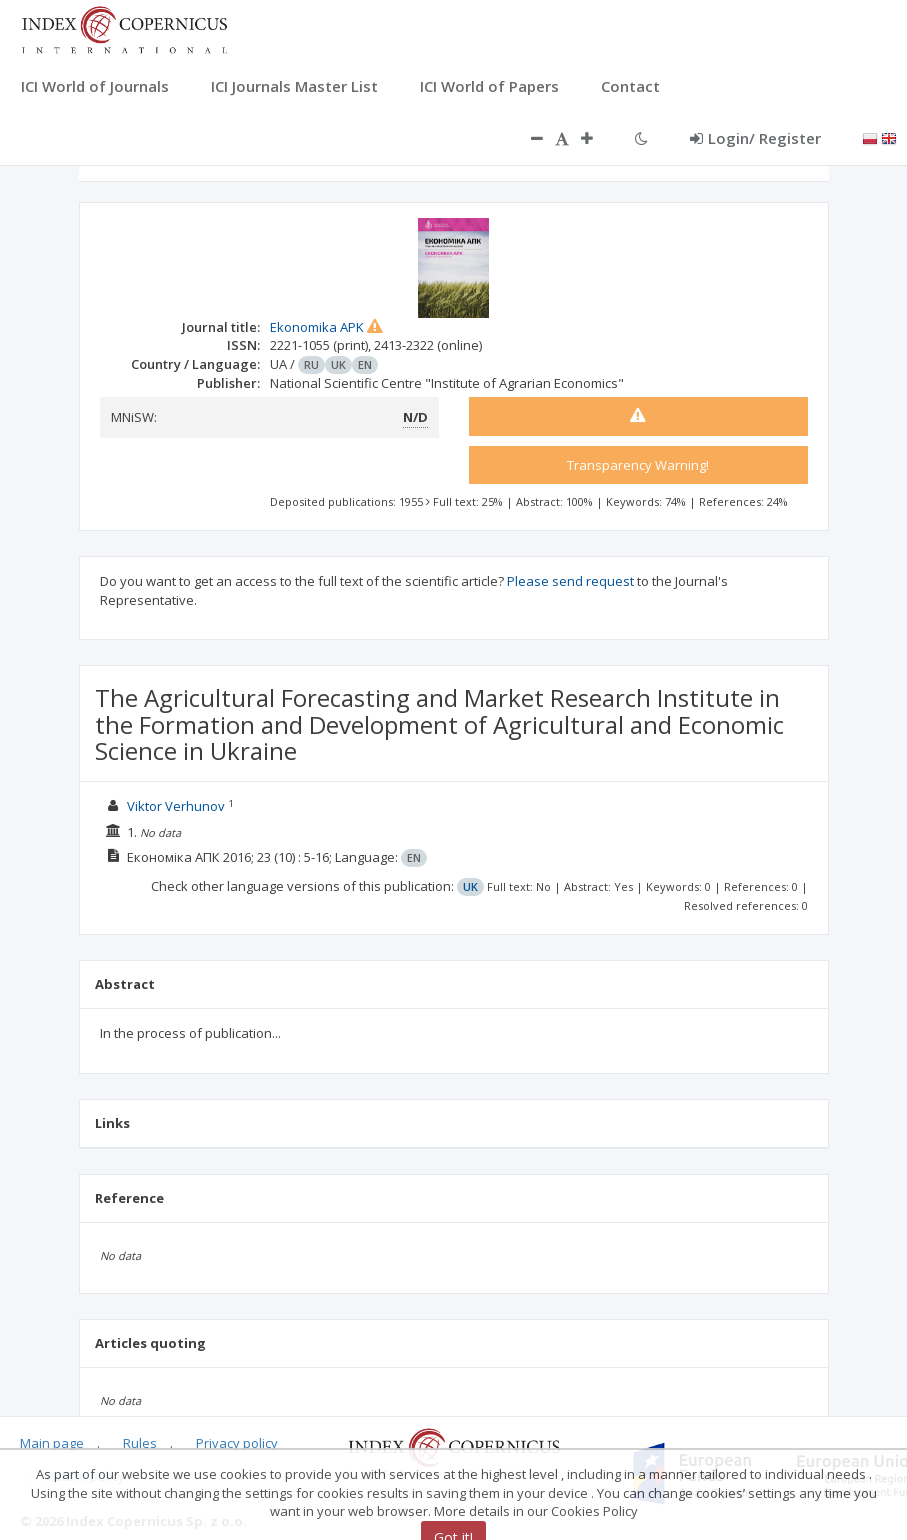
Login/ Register (755, 138)
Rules (140, 1443)
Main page (52, 1443)
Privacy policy (237, 1443)
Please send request (570, 581)
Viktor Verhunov (176, 806)
